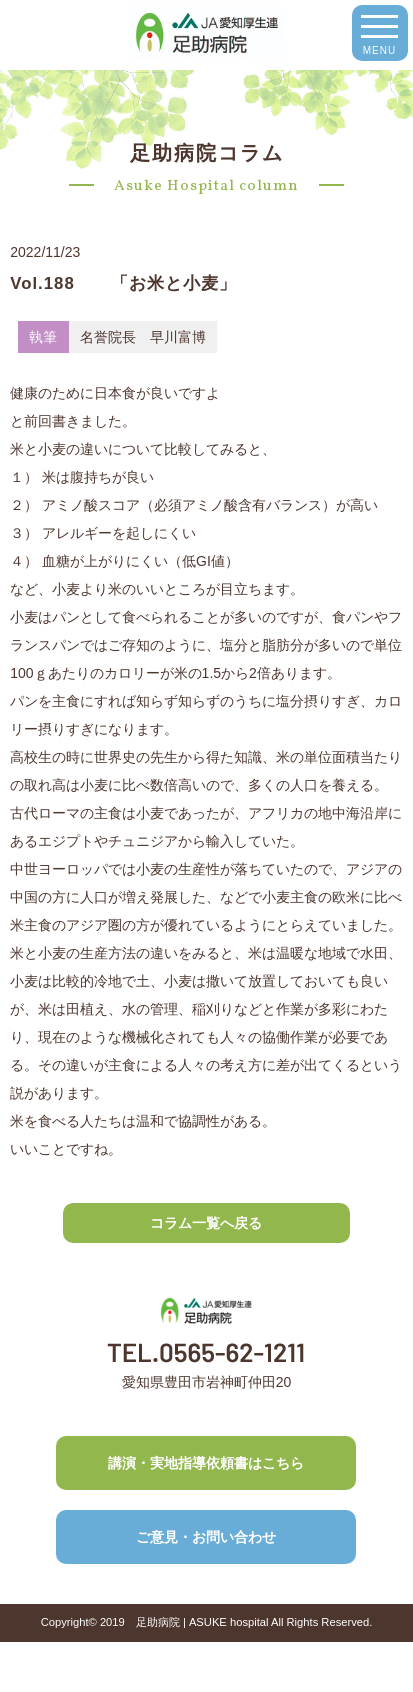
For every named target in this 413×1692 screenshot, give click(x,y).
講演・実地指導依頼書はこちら (206, 1463)
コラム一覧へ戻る (206, 1223)
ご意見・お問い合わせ (206, 1537)
